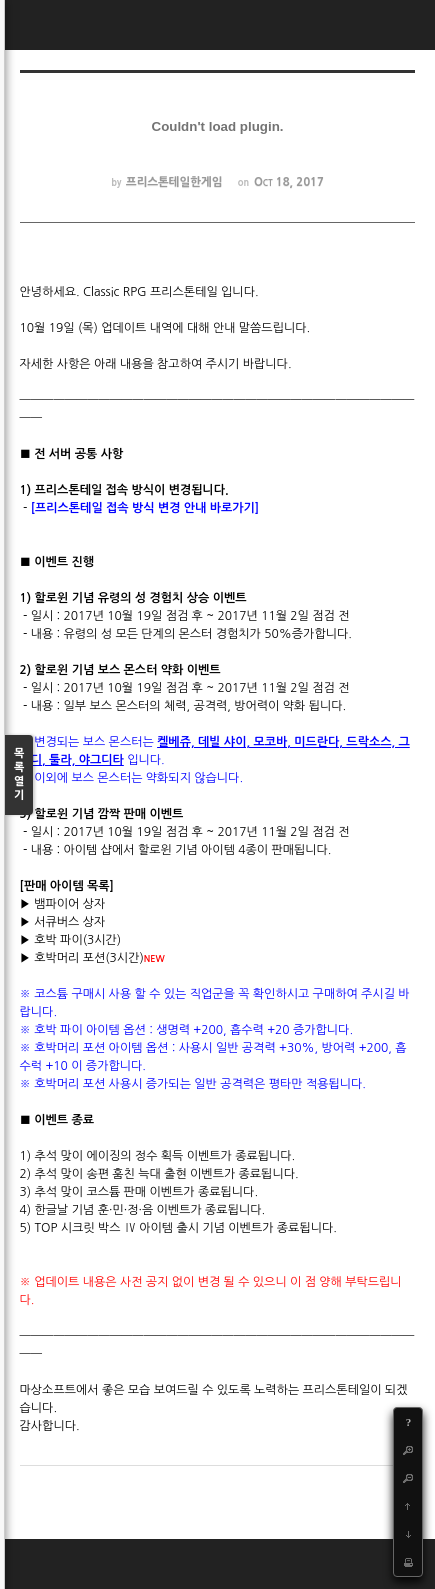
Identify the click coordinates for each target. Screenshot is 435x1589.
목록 (19, 775)
